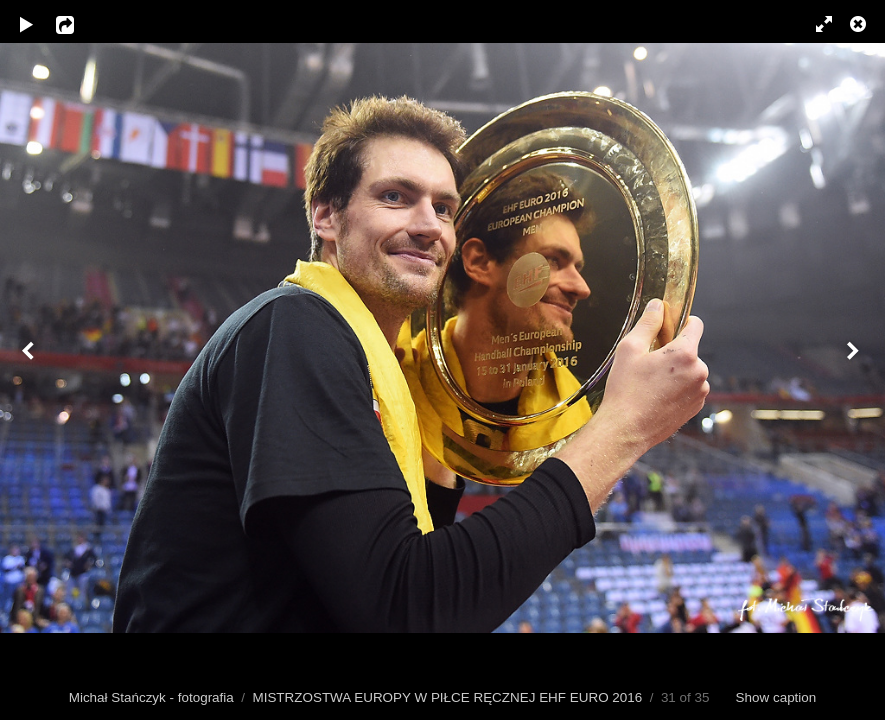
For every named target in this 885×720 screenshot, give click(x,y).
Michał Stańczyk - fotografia (151, 697)
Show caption (776, 697)
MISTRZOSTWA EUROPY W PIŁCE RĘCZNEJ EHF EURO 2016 (447, 697)
